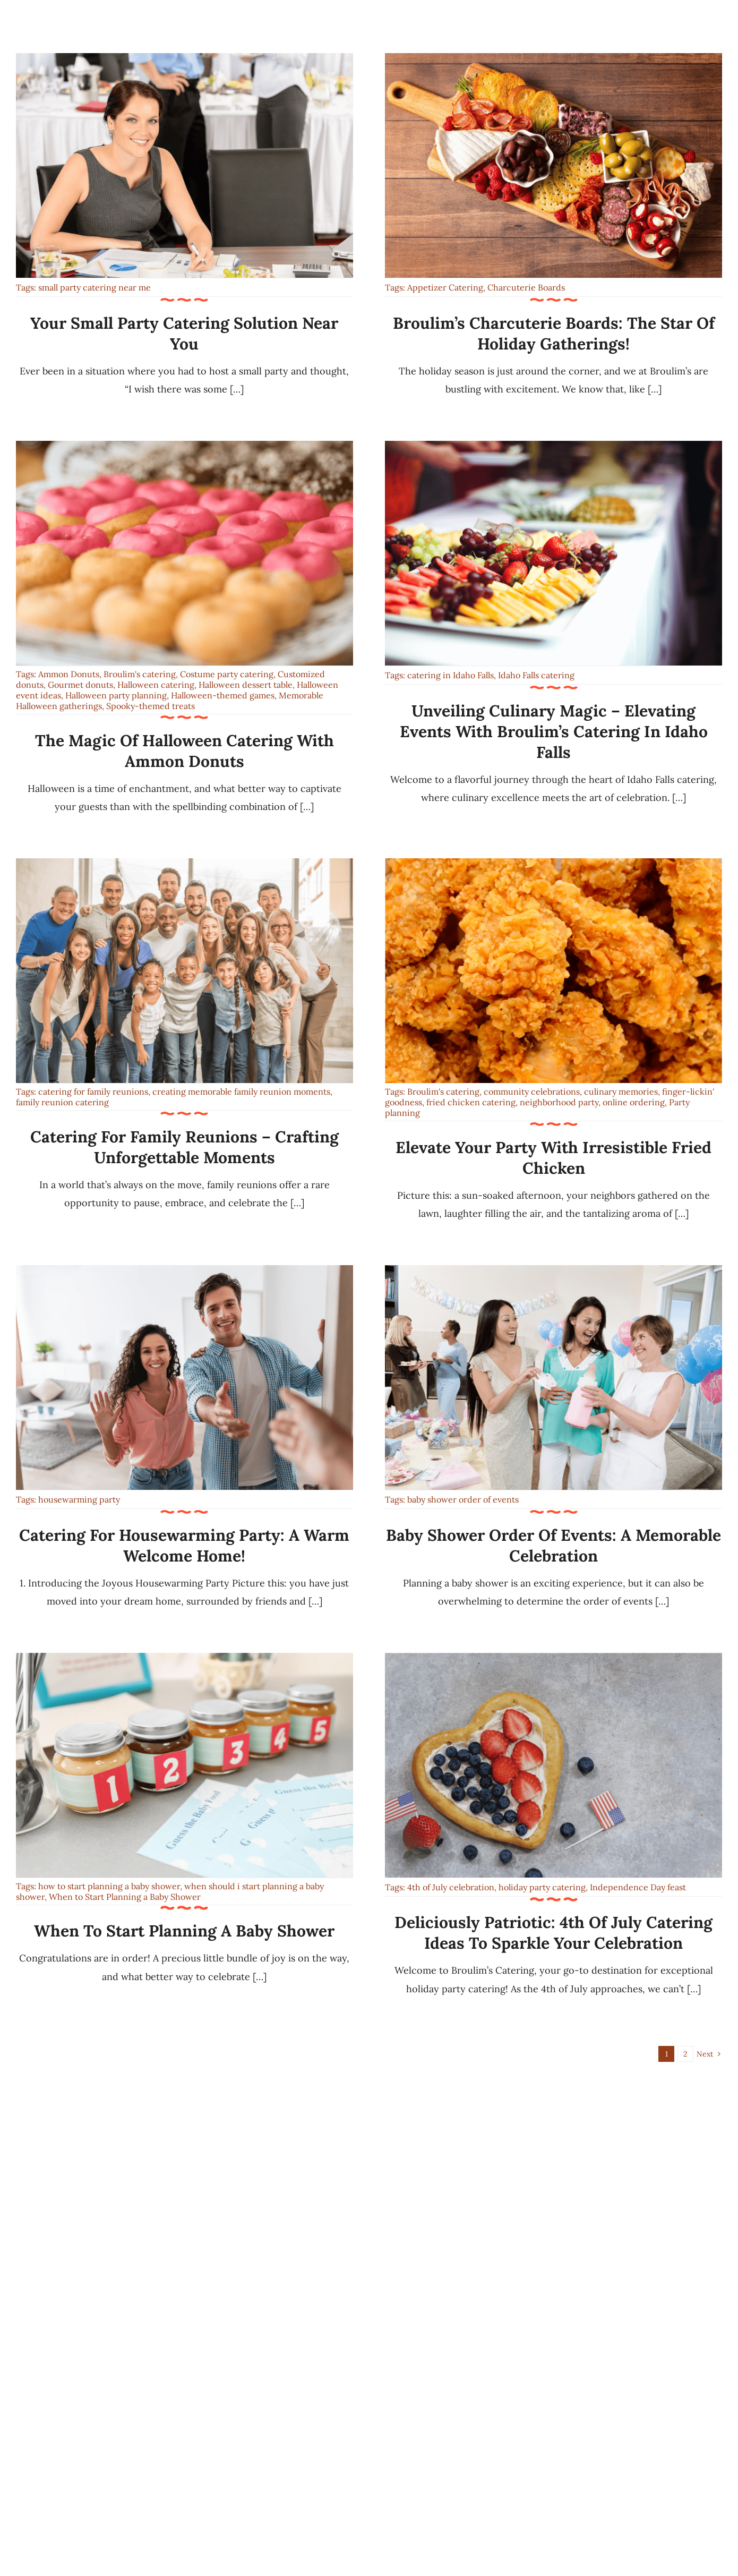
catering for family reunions (93, 1091)
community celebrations (532, 1091)
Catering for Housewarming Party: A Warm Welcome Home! (184, 1545)
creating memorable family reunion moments (241, 1091)
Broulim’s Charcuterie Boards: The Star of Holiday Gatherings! (554, 333)
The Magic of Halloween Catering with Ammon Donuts (184, 750)
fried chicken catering (471, 1102)
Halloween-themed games (222, 695)
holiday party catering (542, 1887)
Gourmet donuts (80, 684)
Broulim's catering (140, 674)
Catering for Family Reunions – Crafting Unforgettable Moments (184, 1147)
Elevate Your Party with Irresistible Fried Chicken (553, 1157)
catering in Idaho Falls (450, 675)
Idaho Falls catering (536, 675)
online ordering (634, 1102)
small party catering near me (94, 287)
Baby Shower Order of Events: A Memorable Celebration (553, 1545)
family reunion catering (62, 1102)
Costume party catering (226, 674)
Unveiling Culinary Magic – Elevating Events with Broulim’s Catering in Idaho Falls (554, 731)
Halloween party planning (116, 695)
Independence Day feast (638, 1887)
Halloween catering (155, 684)
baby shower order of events (463, 1499)
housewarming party (79, 1499)
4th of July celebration (450, 1887)
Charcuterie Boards (526, 287)
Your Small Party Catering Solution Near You (184, 333)
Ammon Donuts (68, 674)
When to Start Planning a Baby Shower (125, 1896)
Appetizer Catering (445, 287)
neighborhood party (559, 1102)
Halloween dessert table (246, 684)
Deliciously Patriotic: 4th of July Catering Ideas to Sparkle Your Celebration (553, 1932)
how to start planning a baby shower (109, 1886)
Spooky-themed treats (150, 706)
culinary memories (621, 1091)
